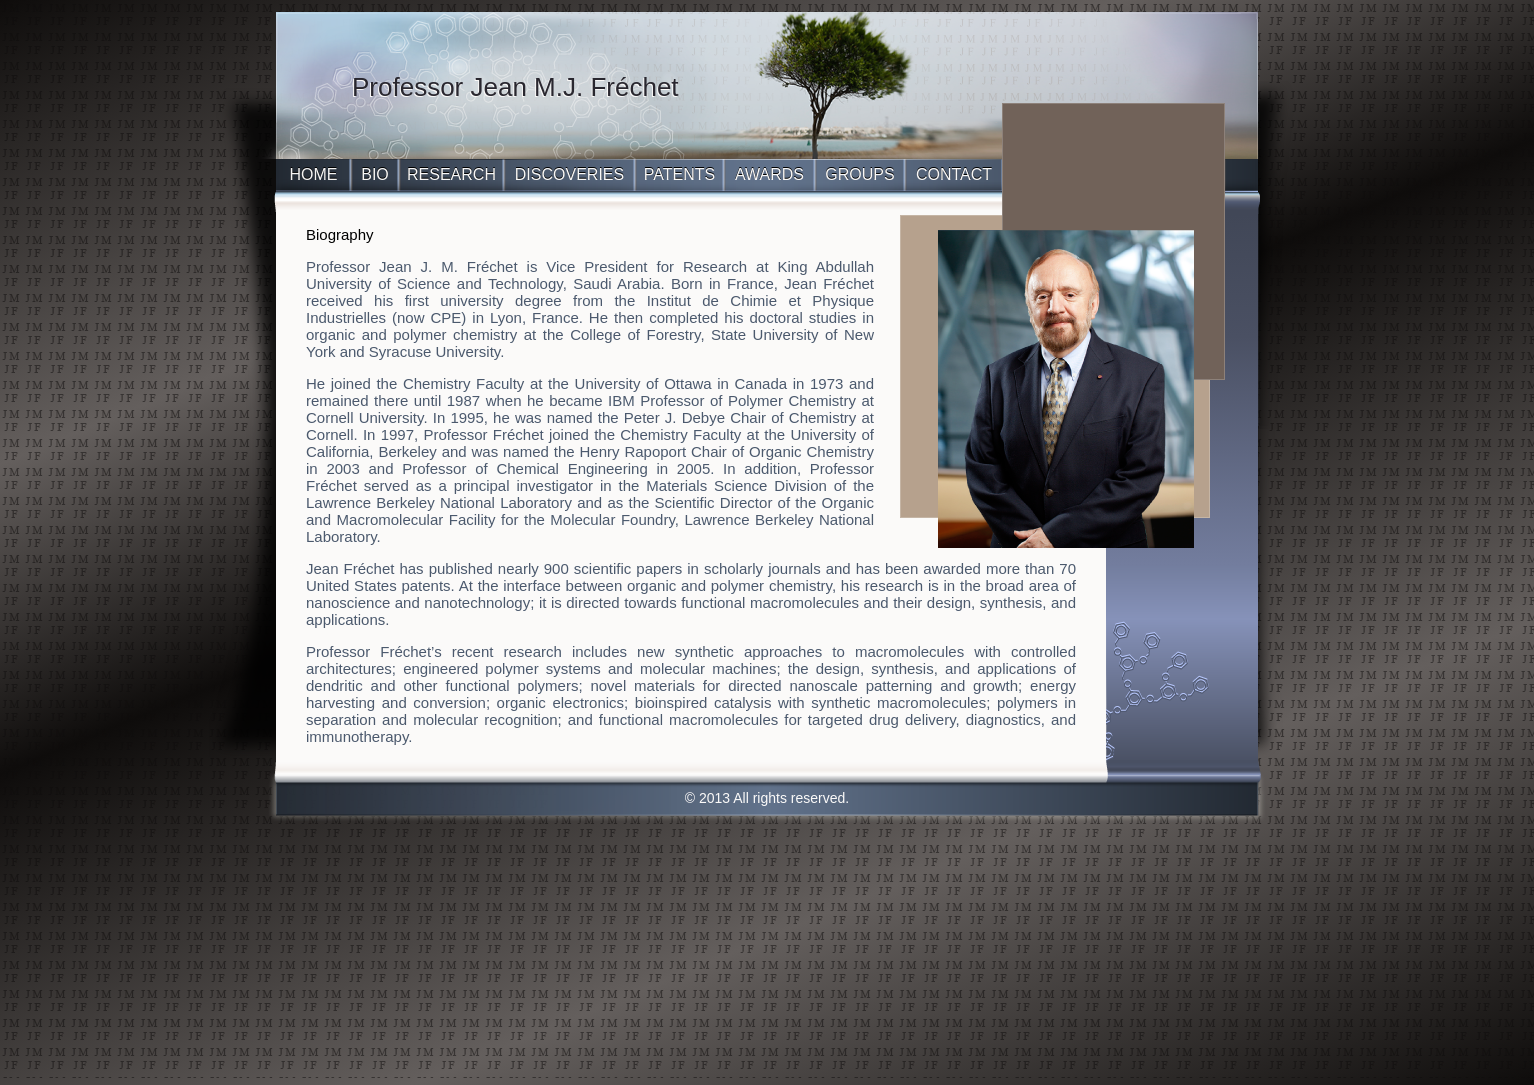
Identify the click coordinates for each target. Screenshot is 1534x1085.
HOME (314, 174)
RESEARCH (451, 174)
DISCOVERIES (569, 174)
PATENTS (679, 174)
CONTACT (954, 174)
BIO (375, 174)
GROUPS (859, 174)
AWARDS (769, 174)
